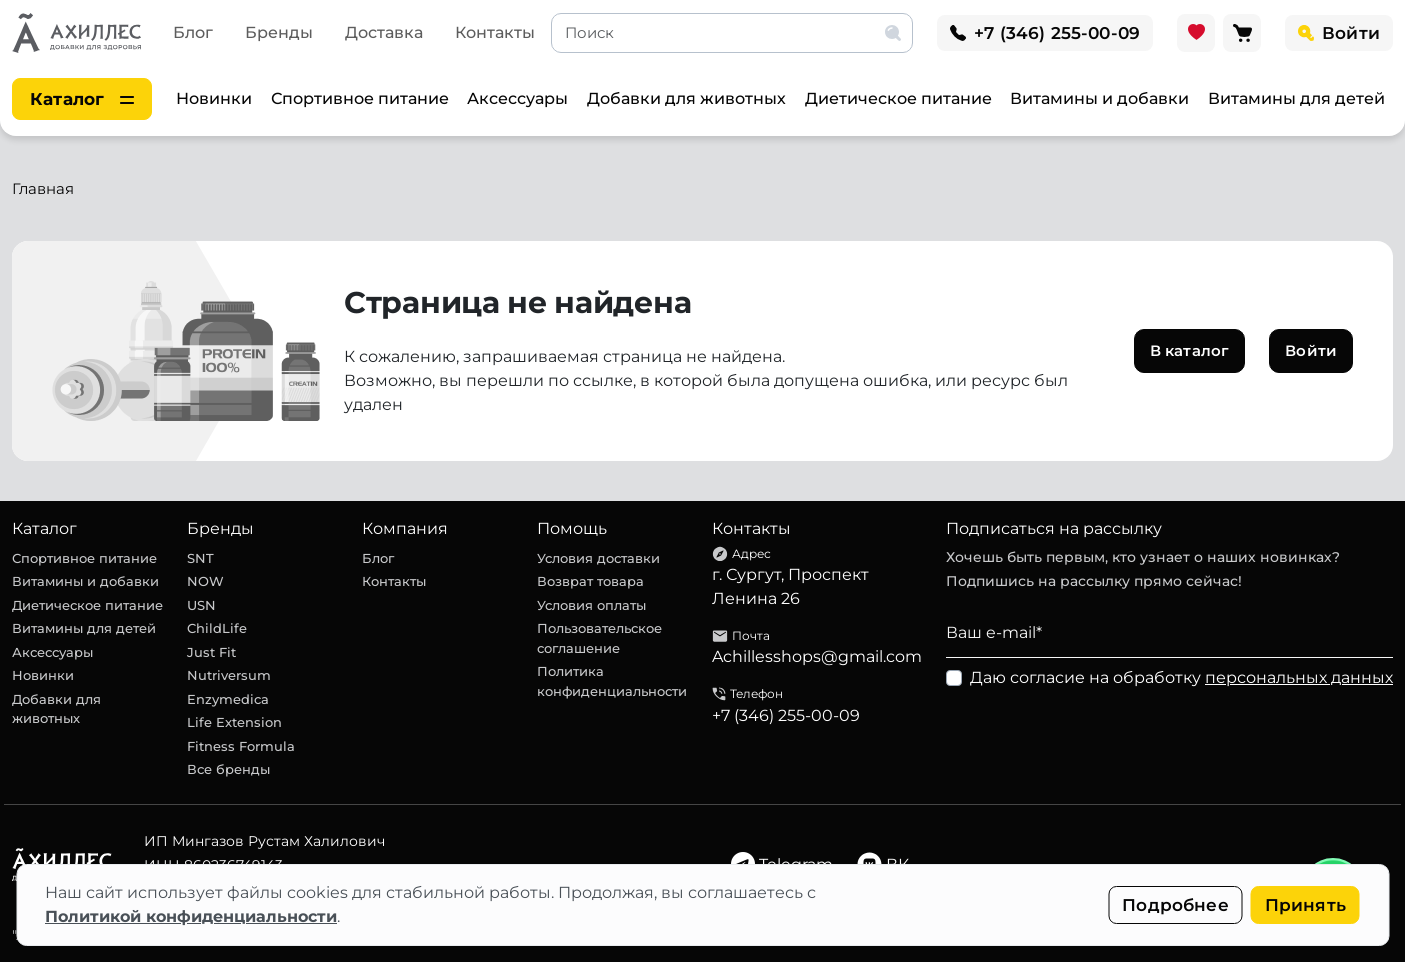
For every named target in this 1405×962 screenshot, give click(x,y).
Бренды (279, 32)
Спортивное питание (360, 98)
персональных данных (1299, 677)
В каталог (1189, 350)
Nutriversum (229, 675)
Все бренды (228, 769)
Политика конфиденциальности (612, 681)
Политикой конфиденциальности (191, 916)
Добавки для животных (686, 98)
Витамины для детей (1296, 98)
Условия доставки (598, 558)
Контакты (495, 32)
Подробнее (1175, 905)
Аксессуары (517, 98)
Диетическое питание (898, 98)
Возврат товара (590, 581)
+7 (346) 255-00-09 (786, 715)
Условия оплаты (591, 605)
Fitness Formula (241, 746)
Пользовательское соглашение (599, 638)
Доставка (384, 32)
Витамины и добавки (1099, 98)
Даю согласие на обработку (1181, 677)
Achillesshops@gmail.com (817, 656)
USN (201, 605)
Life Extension (234, 722)
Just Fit (211, 652)
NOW (205, 581)
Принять (1305, 905)
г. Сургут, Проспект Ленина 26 (790, 586)
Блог (193, 32)
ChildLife (217, 628)
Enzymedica (228, 699)
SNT (200, 558)
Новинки (214, 98)
